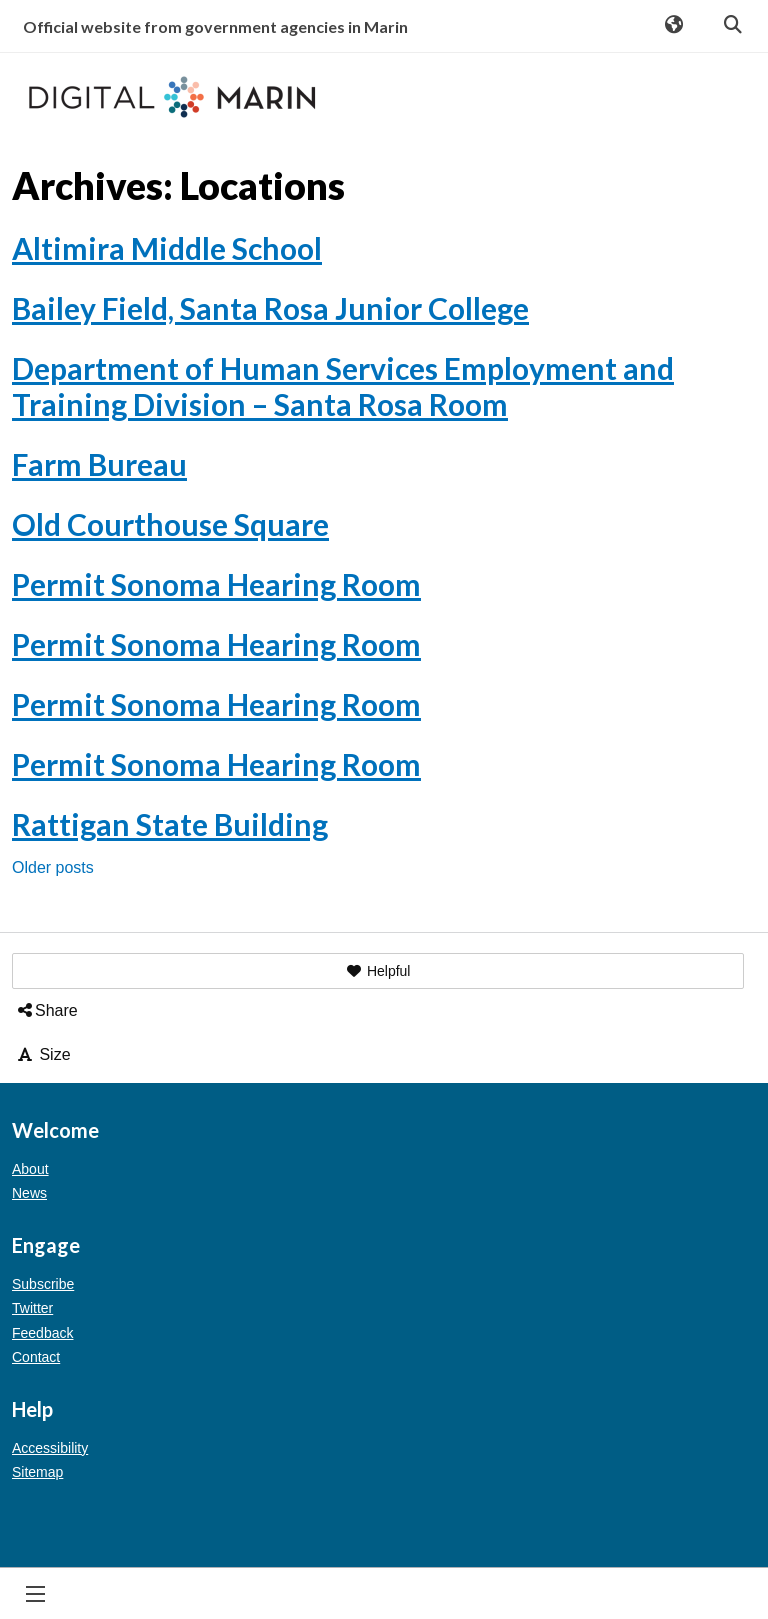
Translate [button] (673, 26)
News (29, 1193)
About (30, 1169)
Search (732, 26)
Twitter (32, 1308)
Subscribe (43, 1284)
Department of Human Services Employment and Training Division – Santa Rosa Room (343, 386)
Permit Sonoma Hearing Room (216, 584)
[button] (378, 971)
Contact (36, 1357)
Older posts (53, 867)
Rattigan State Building (170, 824)
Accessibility (50, 1448)
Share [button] (46, 1010)
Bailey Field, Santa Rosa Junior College (270, 308)
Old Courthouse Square (170, 524)
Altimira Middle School (167, 248)
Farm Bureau (99, 464)
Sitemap (37, 1472)
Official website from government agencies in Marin (215, 26)
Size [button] (43, 1054)
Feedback (42, 1333)
